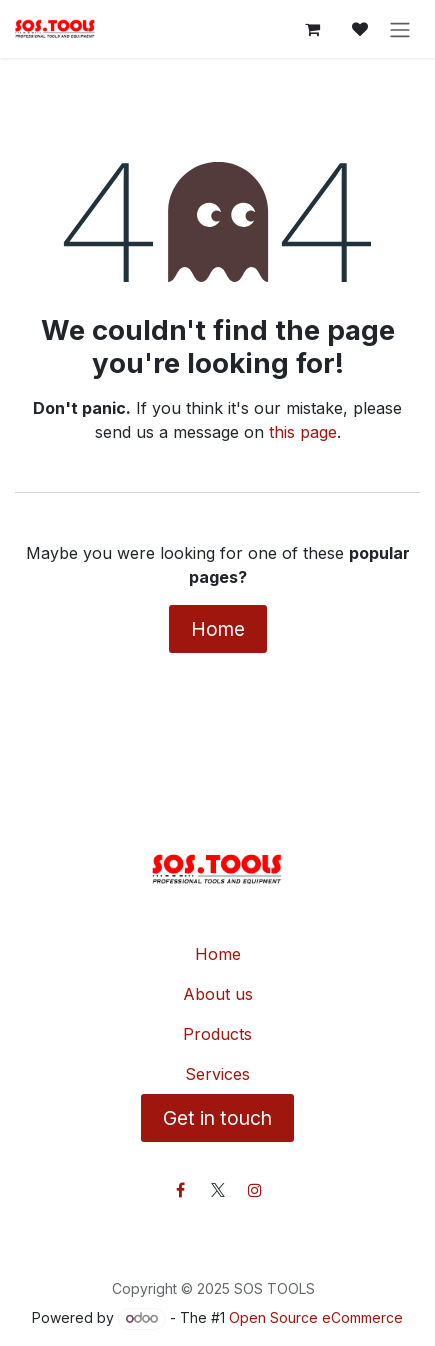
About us (218, 994)
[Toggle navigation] (400, 29)
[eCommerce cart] (312, 29)
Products (217, 1034)
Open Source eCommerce (316, 1317)
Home (218, 629)
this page (303, 432)
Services (217, 1074)
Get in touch (217, 1118)
